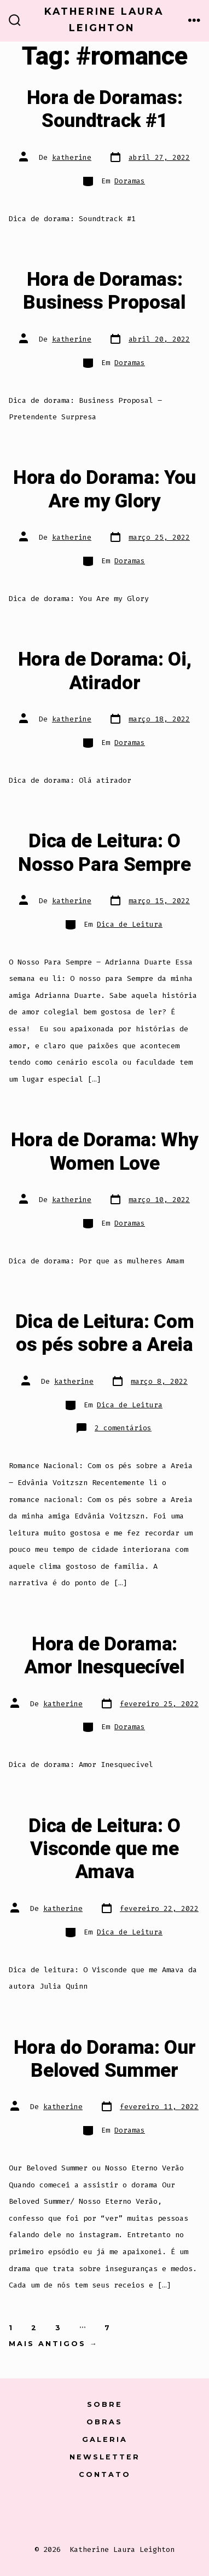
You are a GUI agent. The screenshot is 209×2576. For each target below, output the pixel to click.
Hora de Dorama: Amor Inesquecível (104, 1656)
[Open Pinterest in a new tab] (160, 2512)
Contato (105, 2474)
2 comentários (123, 1428)
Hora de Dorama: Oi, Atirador (104, 671)
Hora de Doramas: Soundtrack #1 (105, 109)
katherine (71, 157)
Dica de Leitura (129, 924)
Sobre (105, 2404)
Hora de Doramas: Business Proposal (104, 291)
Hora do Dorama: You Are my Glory (104, 489)
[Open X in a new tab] (77, 2512)
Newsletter (104, 2457)
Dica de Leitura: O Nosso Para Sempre (104, 853)
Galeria (104, 2439)
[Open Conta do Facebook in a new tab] (48, 2512)
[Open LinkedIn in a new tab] (134, 2512)
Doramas (129, 181)
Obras (104, 2422)
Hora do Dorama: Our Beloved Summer (105, 2059)
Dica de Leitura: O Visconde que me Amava (104, 1849)
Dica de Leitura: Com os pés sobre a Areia (104, 1333)
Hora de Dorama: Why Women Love (105, 1151)
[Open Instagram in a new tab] (107, 2512)
